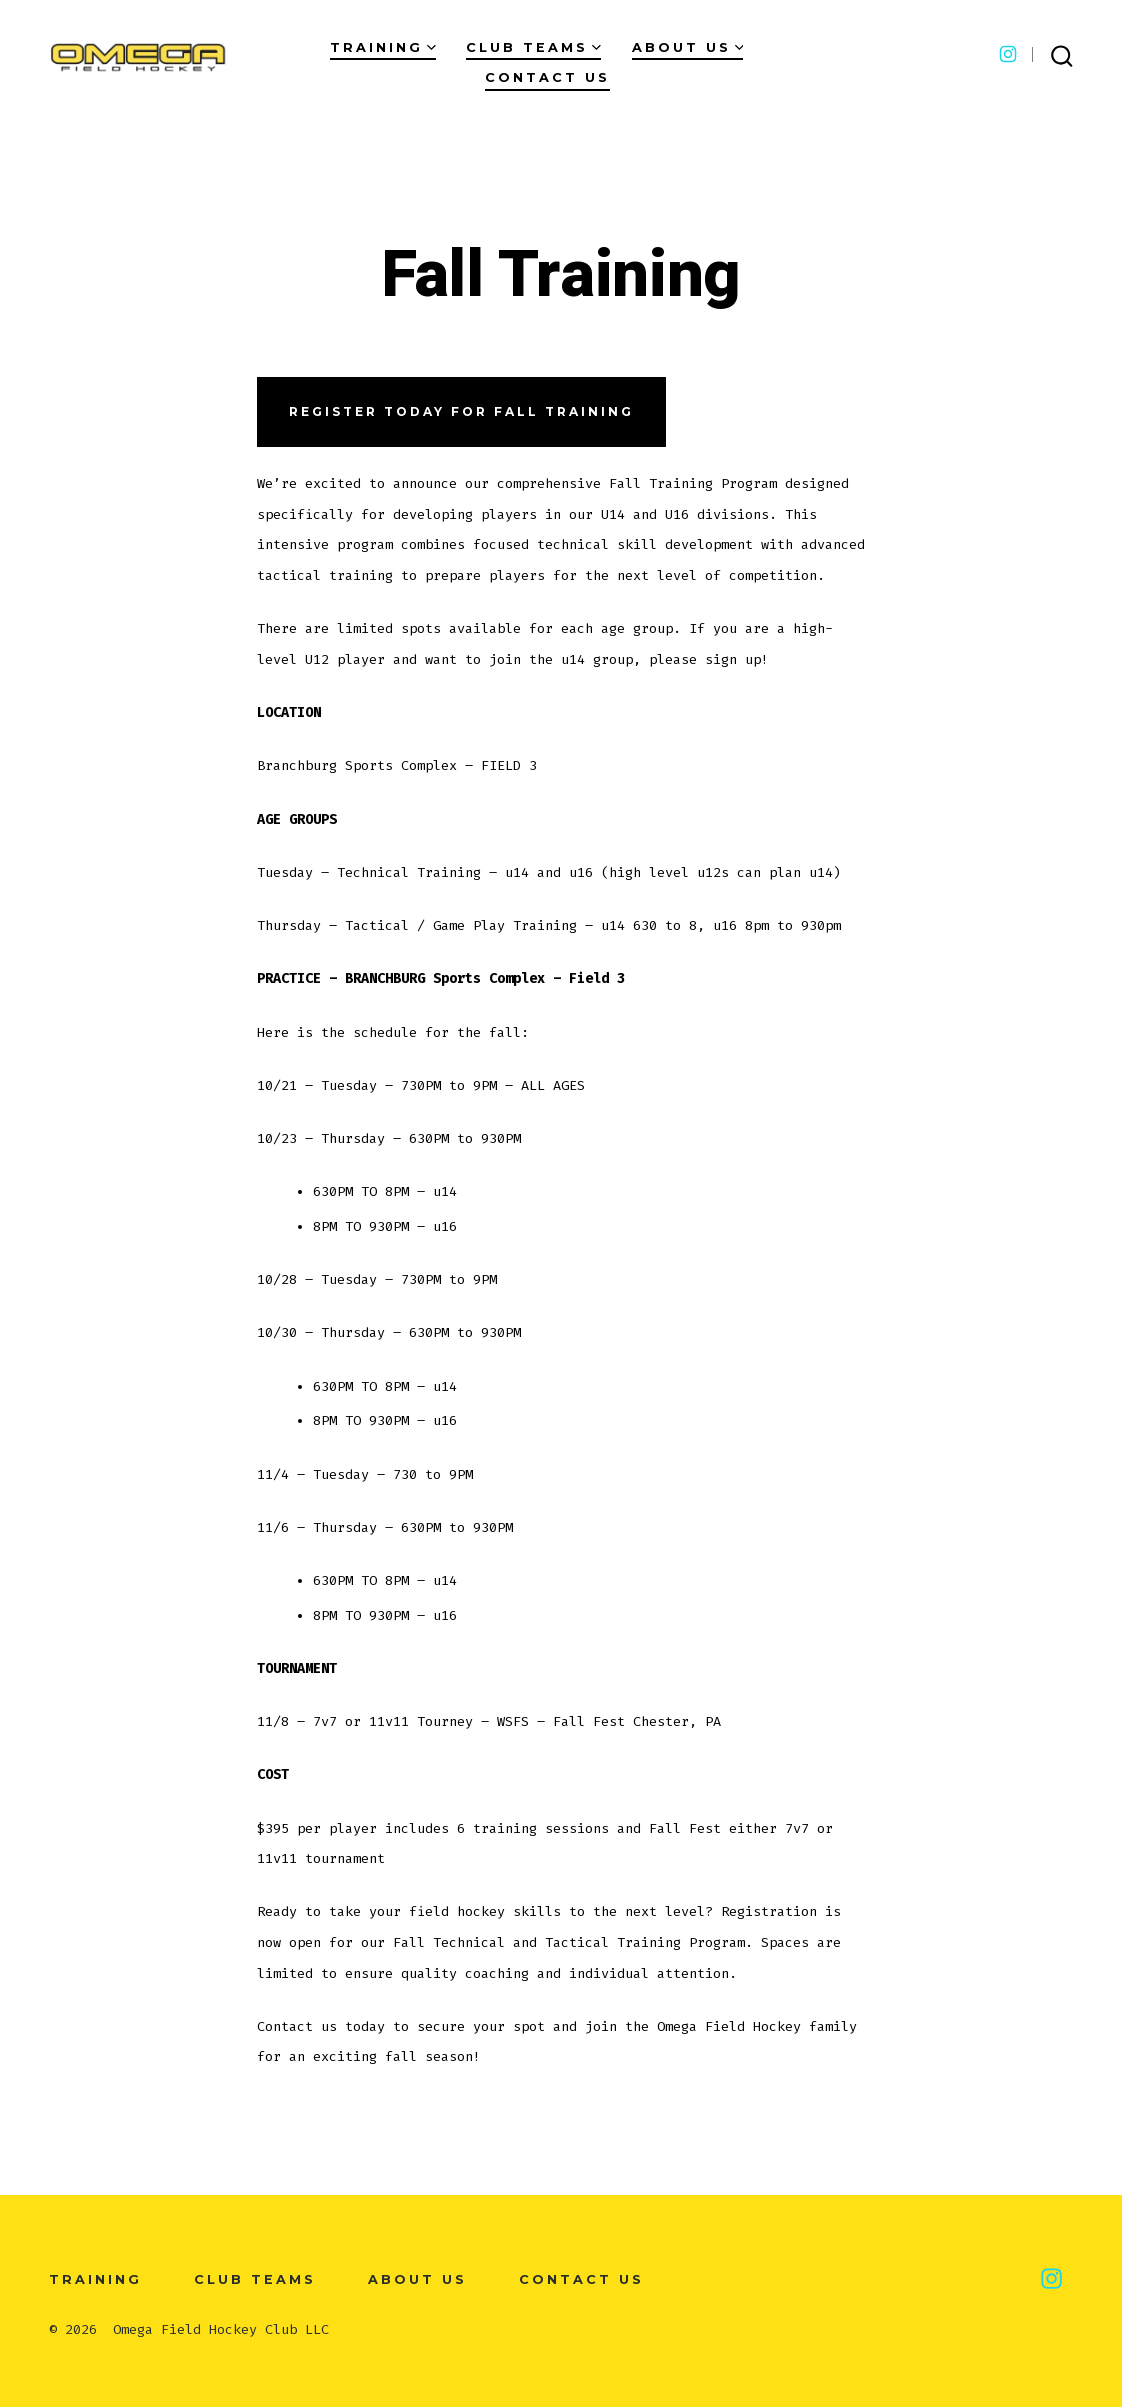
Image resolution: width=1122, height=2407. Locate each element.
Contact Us (547, 77)
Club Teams (533, 47)
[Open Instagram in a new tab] (1008, 54)
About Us (688, 47)
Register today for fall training (461, 411)
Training (383, 47)
